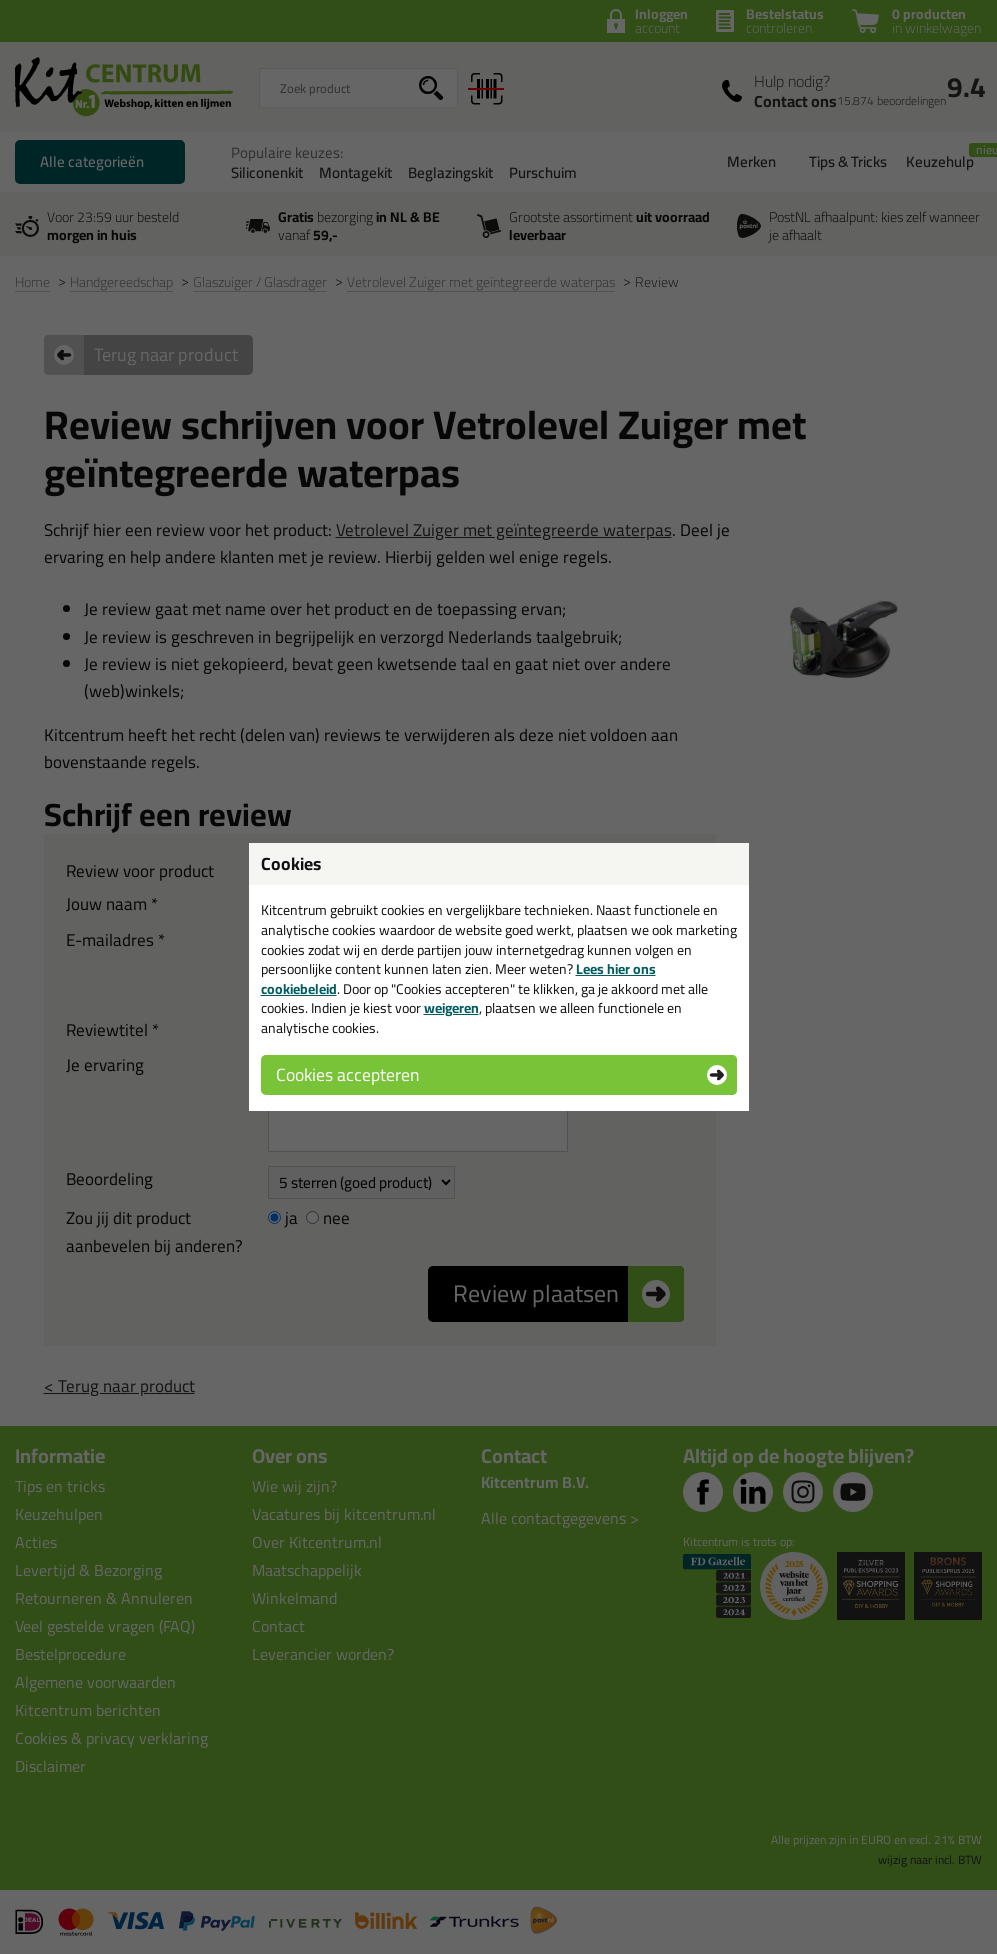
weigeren (451, 1008)
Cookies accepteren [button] (347, 1074)
